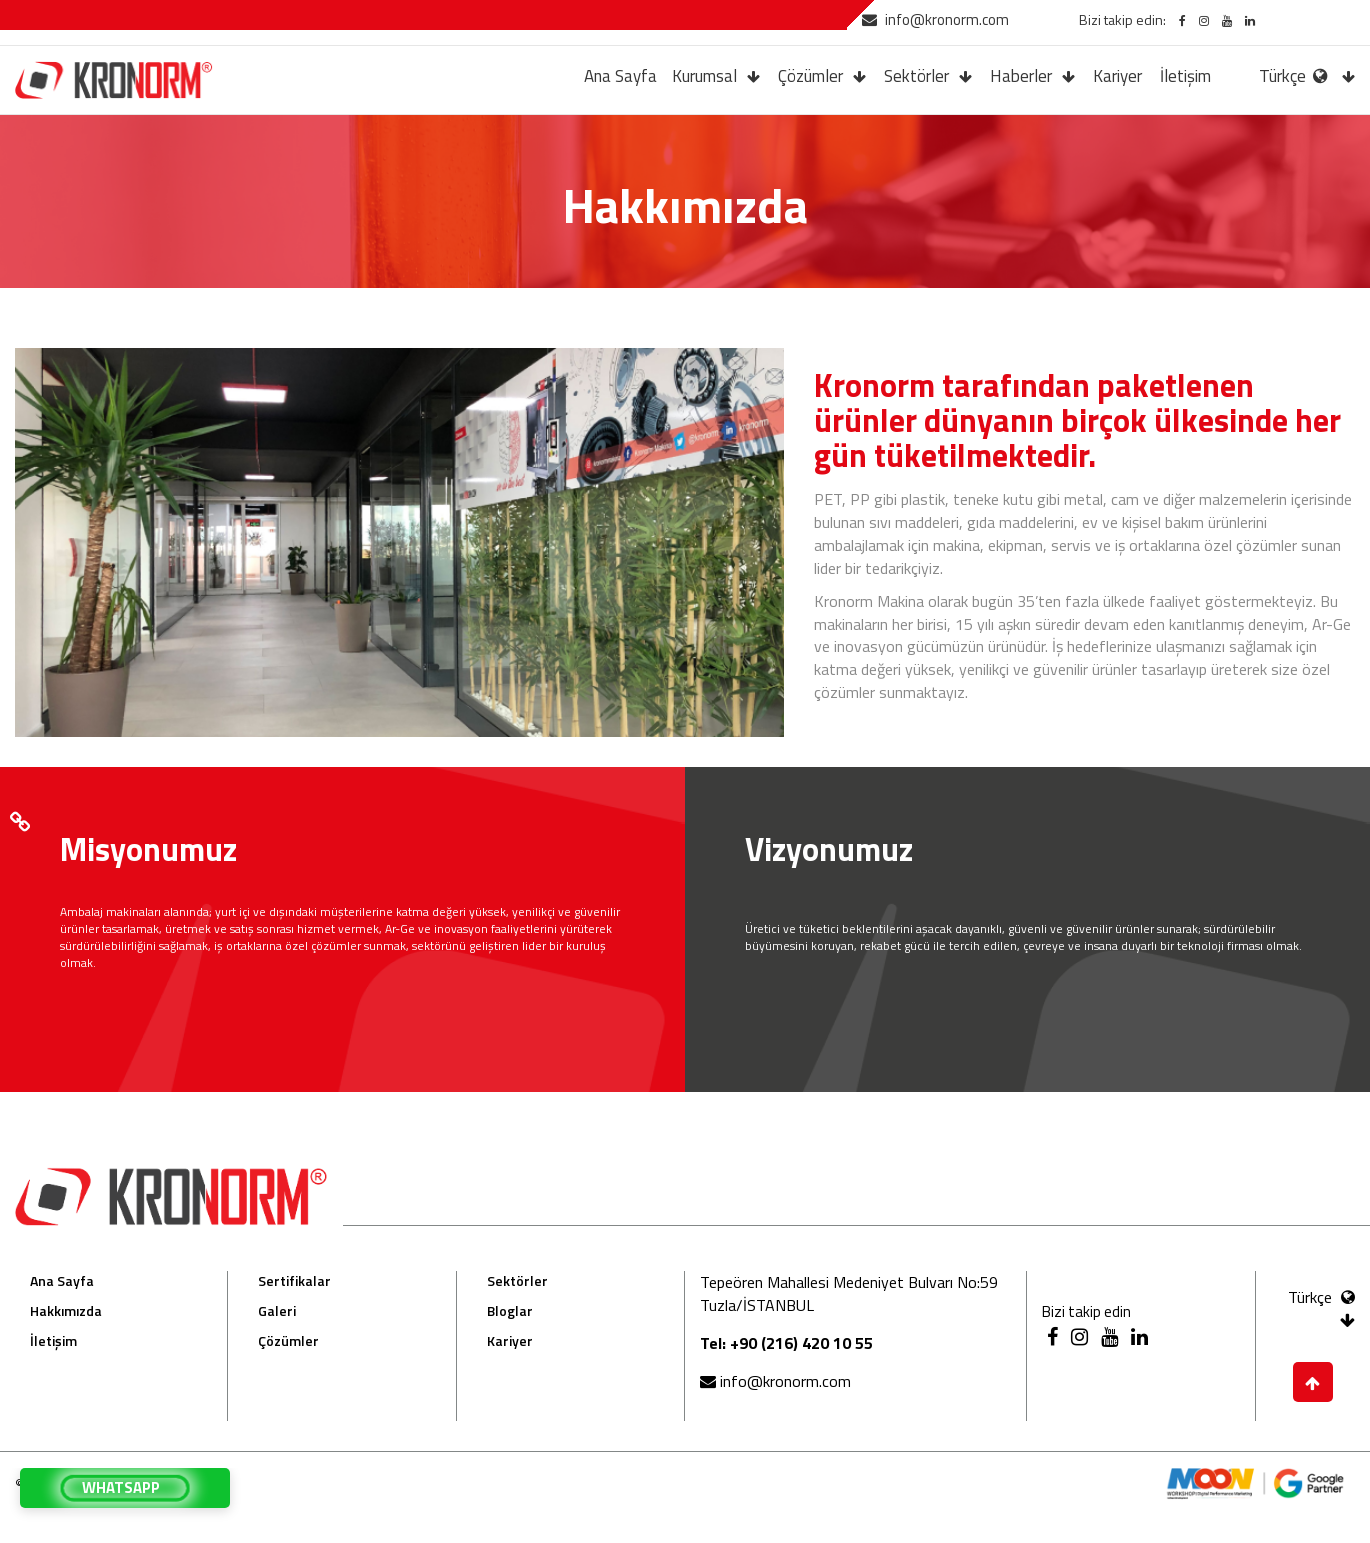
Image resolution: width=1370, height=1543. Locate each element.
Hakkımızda (66, 1310)
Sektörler (916, 76)
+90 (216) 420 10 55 (801, 1343)
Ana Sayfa (620, 76)
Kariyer (1117, 76)
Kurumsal (704, 76)
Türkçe (1295, 76)
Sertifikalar (294, 1280)
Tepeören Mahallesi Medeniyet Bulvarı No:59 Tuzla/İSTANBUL (849, 1293)
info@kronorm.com (935, 19)
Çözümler (810, 76)
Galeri (277, 1310)
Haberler (1021, 76)
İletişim (1185, 76)
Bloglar (510, 1310)
